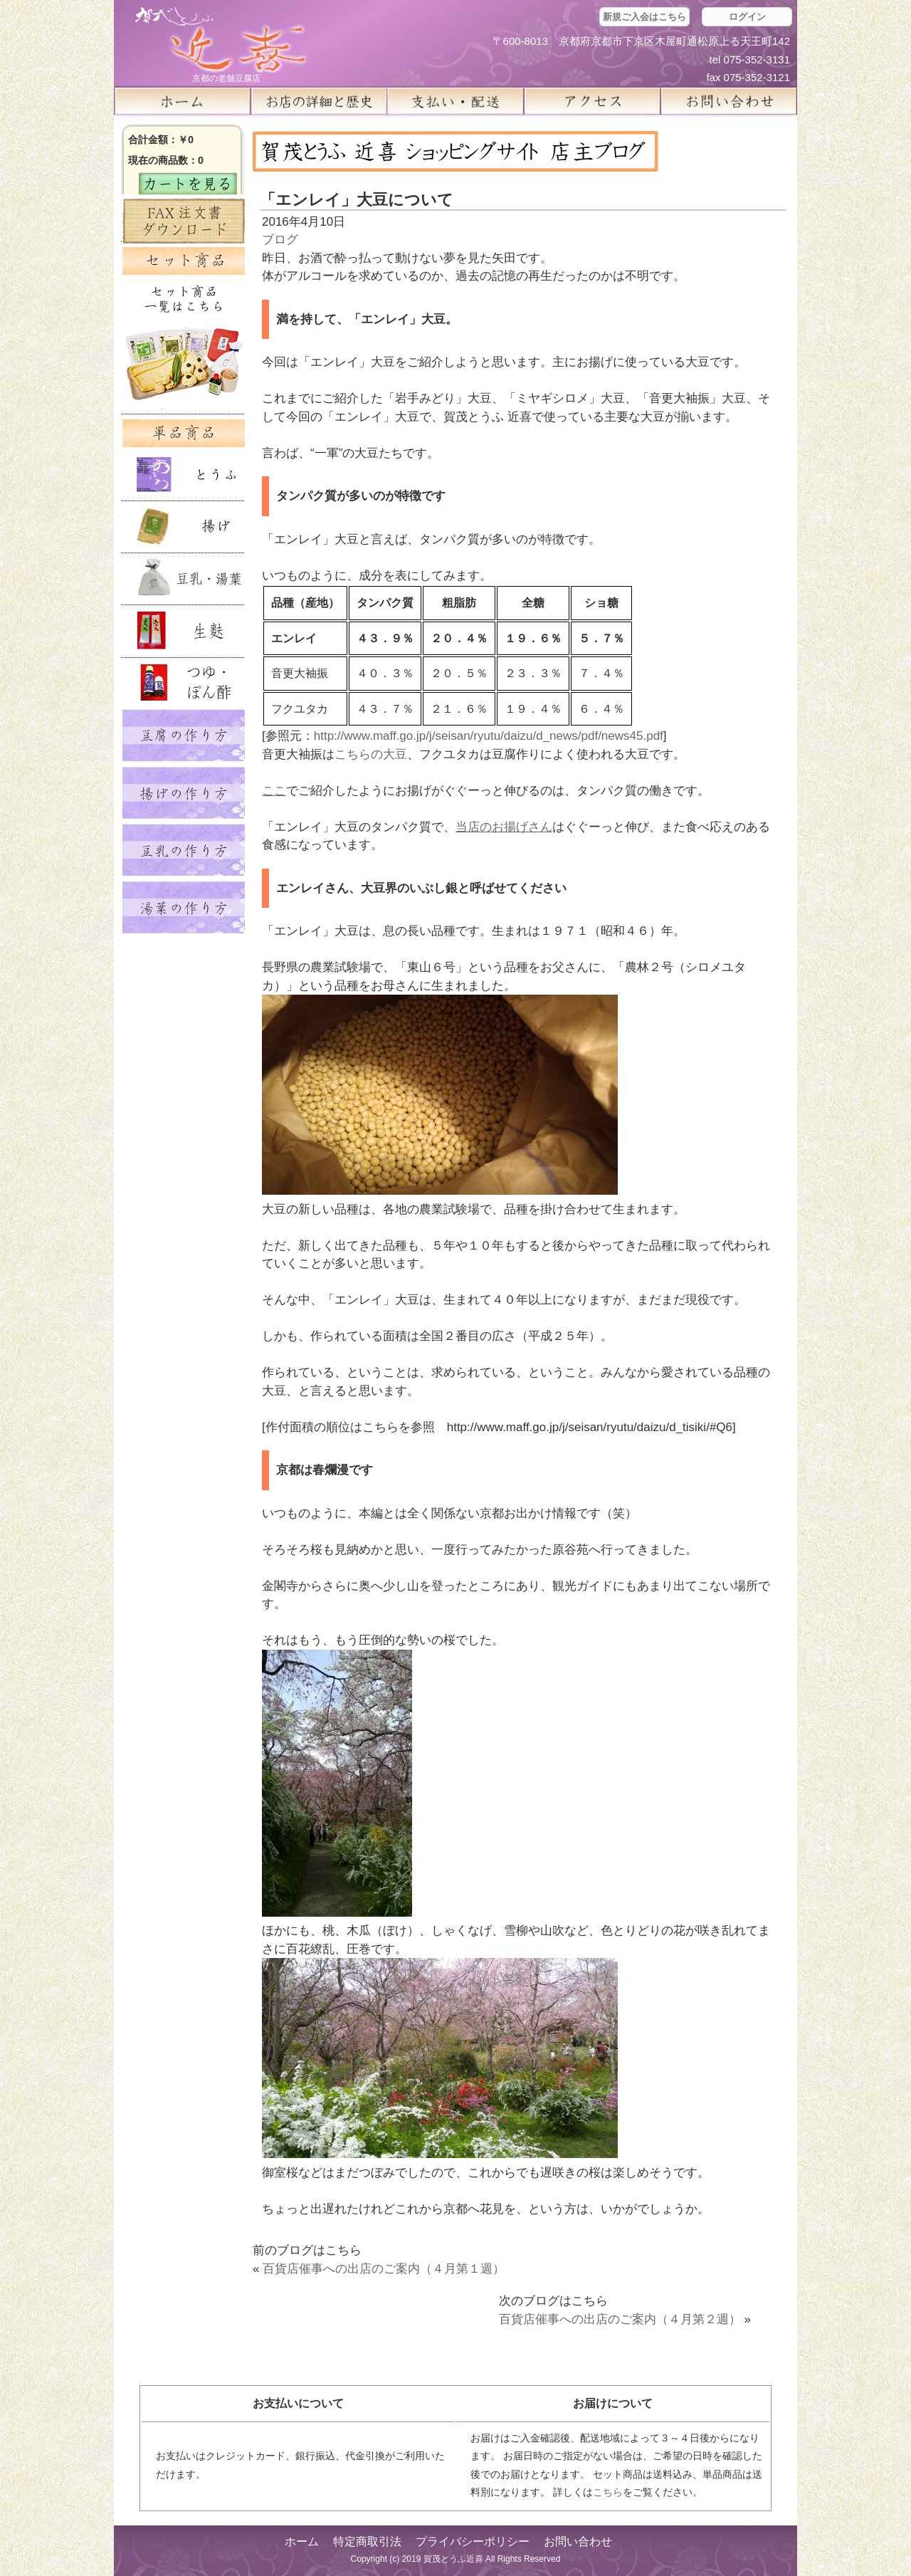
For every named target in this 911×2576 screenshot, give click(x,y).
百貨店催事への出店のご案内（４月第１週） (384, 2269)
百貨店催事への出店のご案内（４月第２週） (620, 2319)
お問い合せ (728, 101)
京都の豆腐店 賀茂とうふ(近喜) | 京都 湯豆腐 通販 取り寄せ (220, 40)
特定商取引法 (367, 2541)
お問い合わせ (578, 2541)
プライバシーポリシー (473, 2541)
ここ (274, 790)
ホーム (182, 101)
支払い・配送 (455, 101)
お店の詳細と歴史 (319, 101)
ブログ (280, 239)
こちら (608, 2492)
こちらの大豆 (371, 754)
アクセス (592, 101)
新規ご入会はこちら (644, 16)
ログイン (747, 16)
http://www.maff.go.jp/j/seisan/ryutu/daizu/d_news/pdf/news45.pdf (488, 736)
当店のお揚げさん (504, 827)
